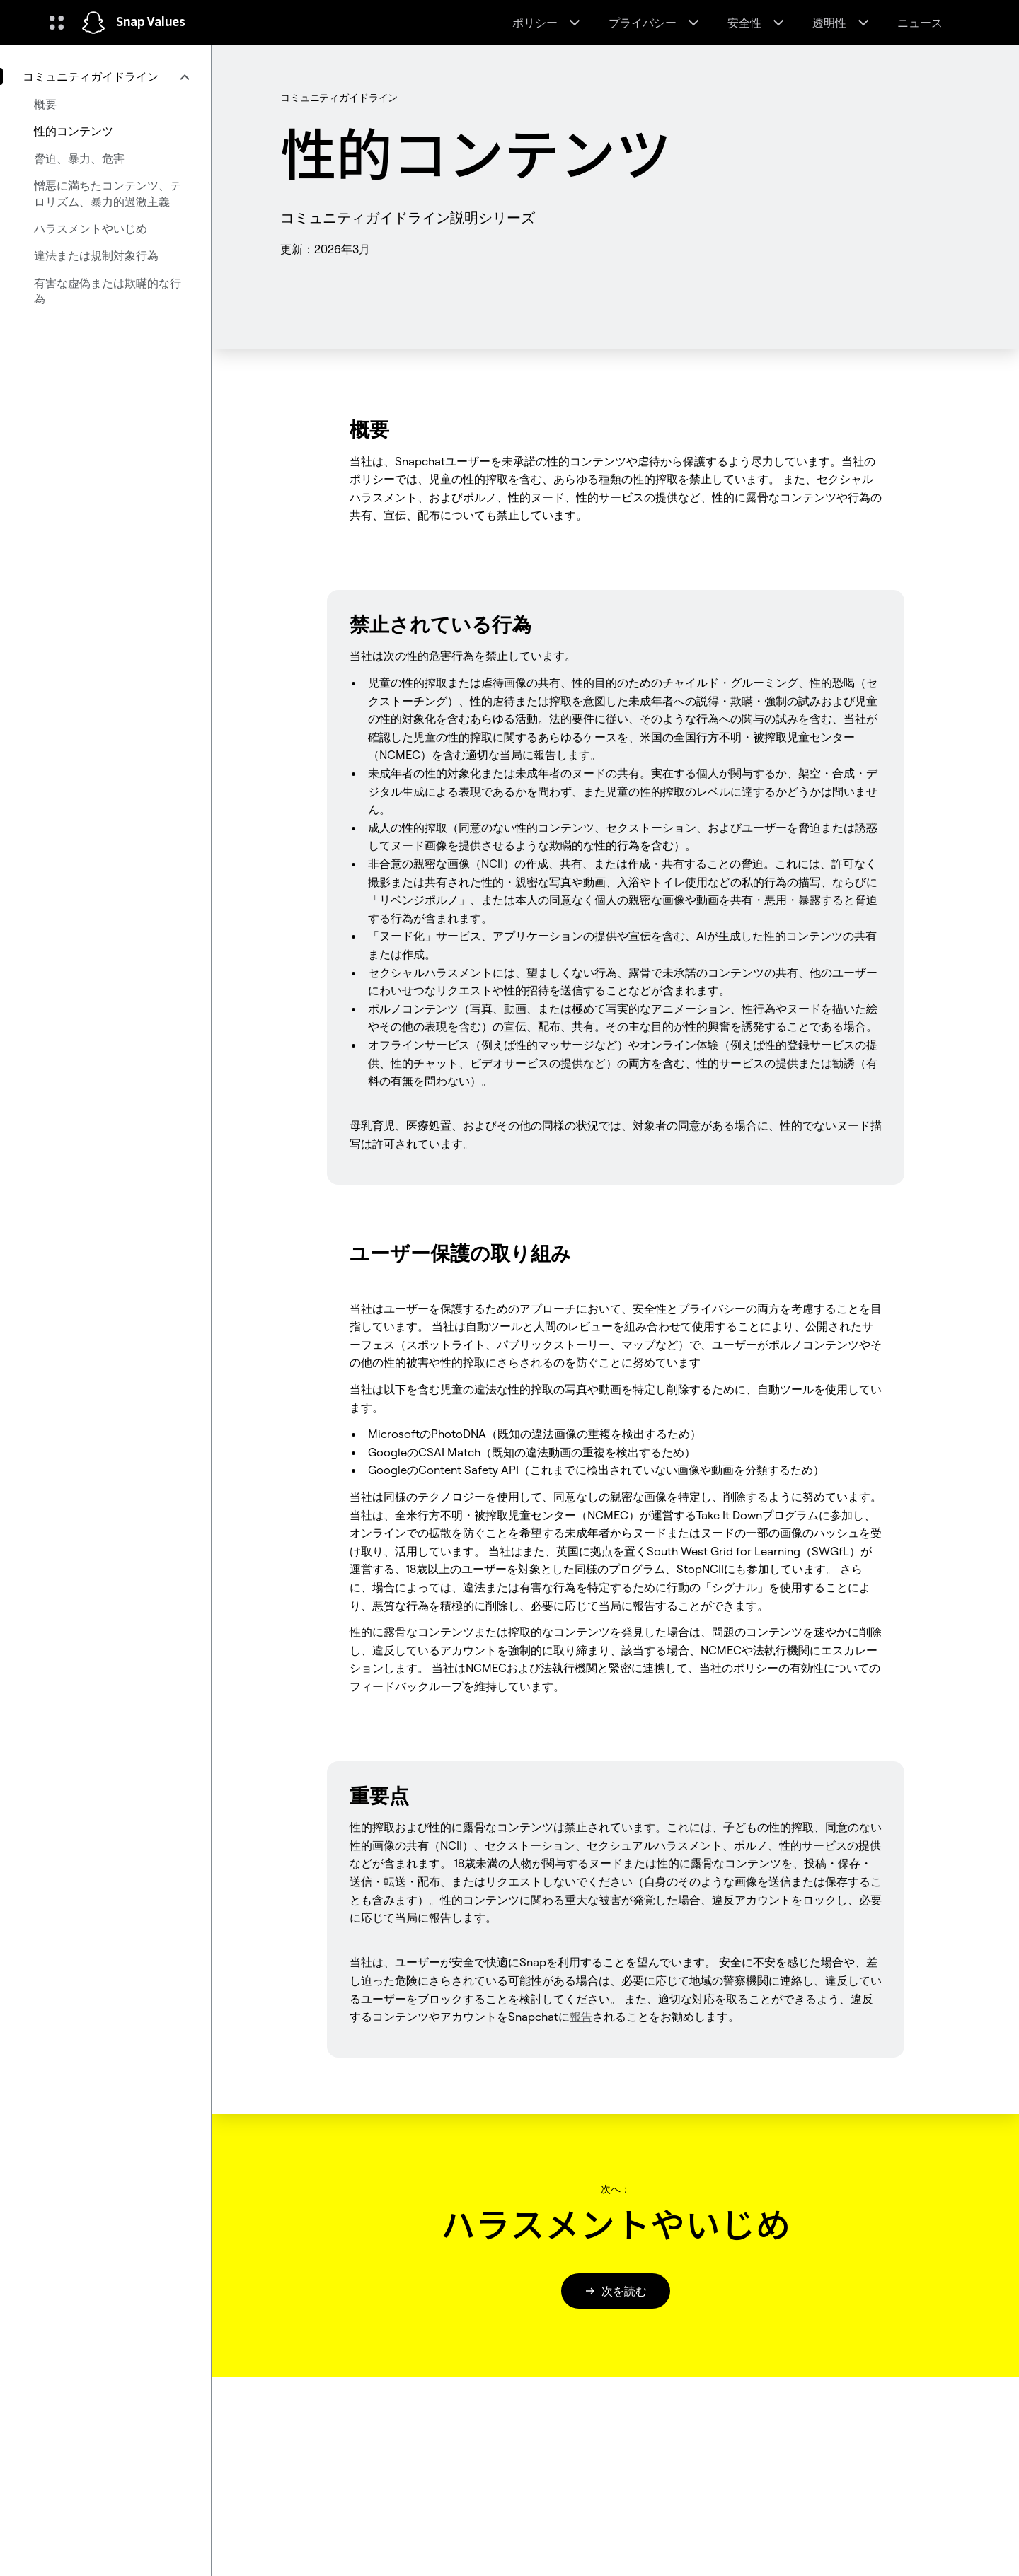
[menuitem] (105, 76)
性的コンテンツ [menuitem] (73, 131)
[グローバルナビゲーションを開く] (56, 22)
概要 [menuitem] (45, 104)
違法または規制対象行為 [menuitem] (96, 255)
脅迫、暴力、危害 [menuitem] (79, 158)
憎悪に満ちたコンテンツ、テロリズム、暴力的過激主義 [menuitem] (107, 193)
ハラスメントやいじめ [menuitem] (90, 228)
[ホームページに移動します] (93, 22)
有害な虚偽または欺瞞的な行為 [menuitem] (107, 291)
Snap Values (150, 23)
